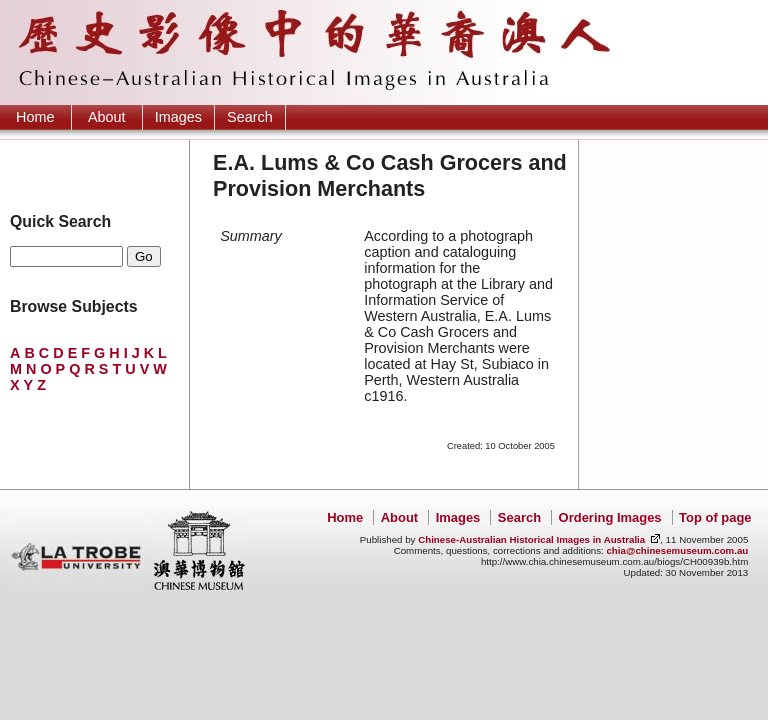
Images (178, 117)
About (107, 117)
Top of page (715, 517)
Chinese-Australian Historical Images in (531, 539)
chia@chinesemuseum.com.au (677, 550)
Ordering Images (610, 517)
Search (250, 117)
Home (35, 117)
